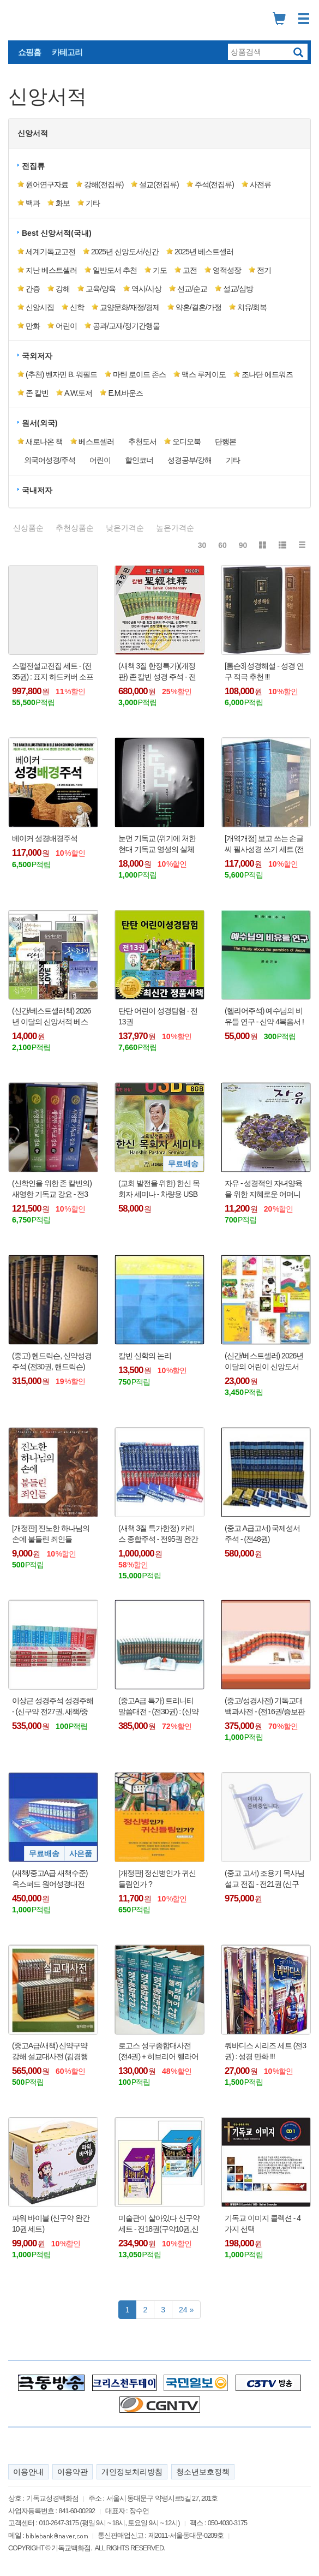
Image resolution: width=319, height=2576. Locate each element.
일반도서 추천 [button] (115, 270)
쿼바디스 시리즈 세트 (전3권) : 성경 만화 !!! (265, 2051)
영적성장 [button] (227, 270)
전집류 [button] (33, 166)
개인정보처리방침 (131, 2471)
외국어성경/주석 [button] (49, 460)
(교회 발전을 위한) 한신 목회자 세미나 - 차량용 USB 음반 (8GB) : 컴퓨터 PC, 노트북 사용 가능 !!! (159, 1189)
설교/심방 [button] (238, 288)
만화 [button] (33, 325)
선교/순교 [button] (192, 288)
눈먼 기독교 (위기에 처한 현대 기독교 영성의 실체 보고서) (157, 844)
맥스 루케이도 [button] (204, 374)
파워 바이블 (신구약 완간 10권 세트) (50, 2223)
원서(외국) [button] (39, 423)
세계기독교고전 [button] (50, 251)
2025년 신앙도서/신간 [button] (125, 251)
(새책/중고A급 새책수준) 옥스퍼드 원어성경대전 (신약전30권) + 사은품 (49, 1879)
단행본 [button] (225, 441)
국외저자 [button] (37, 355)
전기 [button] (264, 270)
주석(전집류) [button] (214, 184)
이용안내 (28, 2471)
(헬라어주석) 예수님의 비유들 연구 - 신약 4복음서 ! (264, 1016)
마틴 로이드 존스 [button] (139, 374)
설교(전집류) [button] (158, 184)
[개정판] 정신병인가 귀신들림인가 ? (157, 1878)
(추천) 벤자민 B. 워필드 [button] (61, 374)
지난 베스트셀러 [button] (51, 270)
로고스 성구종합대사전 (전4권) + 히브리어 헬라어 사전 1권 (158, 2051)
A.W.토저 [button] (78, 393)
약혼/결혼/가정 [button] (198, 307)
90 (243, 545)
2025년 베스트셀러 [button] (203, 251)
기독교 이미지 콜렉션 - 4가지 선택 (262, 2223)
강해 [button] (63, 288)
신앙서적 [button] (32, 133)
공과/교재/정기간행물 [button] (126, 325)
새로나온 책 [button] (44, 441)
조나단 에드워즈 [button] (267, 374)
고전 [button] (190, 270)
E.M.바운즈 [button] (125, 393)
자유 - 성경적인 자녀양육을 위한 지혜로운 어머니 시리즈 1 (263, 1189)
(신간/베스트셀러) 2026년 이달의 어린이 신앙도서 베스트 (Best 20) (264, 1361)
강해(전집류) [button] (103, 184)
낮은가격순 (125, 527)
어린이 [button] (66, 325)
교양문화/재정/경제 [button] (130, 307)
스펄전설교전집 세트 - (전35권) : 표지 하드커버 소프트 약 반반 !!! (52, 671)
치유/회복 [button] (252, 307)
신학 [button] (77, 307)
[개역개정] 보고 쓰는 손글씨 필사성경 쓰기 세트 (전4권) (264, 844)
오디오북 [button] (186, 441)
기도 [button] (160, 270)
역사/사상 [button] (146, 288)
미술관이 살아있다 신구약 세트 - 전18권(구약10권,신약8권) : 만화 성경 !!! (159, 2224)
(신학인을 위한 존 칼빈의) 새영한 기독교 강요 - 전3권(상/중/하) (52, 1189)
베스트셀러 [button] (96, 441)
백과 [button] (33, 203)
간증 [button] (33, 288)
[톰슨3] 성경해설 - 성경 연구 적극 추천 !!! (264, 671)
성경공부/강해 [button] (189, 460)
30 (202, 545)
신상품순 (28, 527)
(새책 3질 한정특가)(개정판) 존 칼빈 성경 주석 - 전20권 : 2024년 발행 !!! (157, 671)
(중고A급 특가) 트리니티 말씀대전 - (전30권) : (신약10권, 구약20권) (158, 1706)
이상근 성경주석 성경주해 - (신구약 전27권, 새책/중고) (52, 1706)
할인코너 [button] (139, 460)
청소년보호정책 (203, 2471)
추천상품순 (75, 527)
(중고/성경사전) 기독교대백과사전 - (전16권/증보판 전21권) (265, 1706)
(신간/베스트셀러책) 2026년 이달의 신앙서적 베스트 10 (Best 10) (51, 1016)
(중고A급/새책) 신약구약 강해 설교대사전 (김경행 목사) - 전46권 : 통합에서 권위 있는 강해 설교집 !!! (50, 2051)
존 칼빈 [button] (37, 393)
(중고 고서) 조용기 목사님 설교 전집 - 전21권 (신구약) (264, 1879)
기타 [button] (93, 203)
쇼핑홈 (29, 52)
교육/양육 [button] (101, 288)
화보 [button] (63, 203)
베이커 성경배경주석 (44, 838)
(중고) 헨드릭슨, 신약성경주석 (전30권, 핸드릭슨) (52, 1361)
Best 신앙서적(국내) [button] (57, 233)
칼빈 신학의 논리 (144, 1355)
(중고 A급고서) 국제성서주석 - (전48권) (262, 1533)
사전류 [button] (260, 184)
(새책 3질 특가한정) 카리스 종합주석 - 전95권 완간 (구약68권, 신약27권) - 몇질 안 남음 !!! (158, 1534)
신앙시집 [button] (40, 307)
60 (222, 545)
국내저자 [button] (37, 490)
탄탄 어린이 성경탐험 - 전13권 (157, 1016)
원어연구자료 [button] (47, 184)
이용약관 (72, 2471)
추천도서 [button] (142, 441)
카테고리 (67, 52)
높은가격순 (175, 527)
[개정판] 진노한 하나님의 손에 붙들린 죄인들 (50, 1533)
